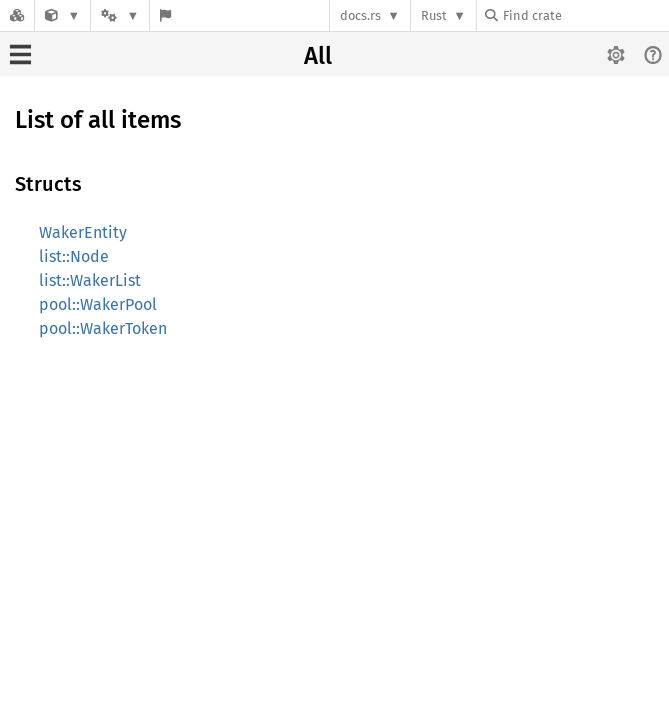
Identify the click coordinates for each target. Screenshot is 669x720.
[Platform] (120, 15)
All (318, 56)
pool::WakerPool (98, 304)
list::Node (74, 256)
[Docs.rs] (17, 15)
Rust (434, 15)
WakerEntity (83, 232)
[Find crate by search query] (585, 15)
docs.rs (360, 15)
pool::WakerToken (103, 328)
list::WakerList (90, 280)
